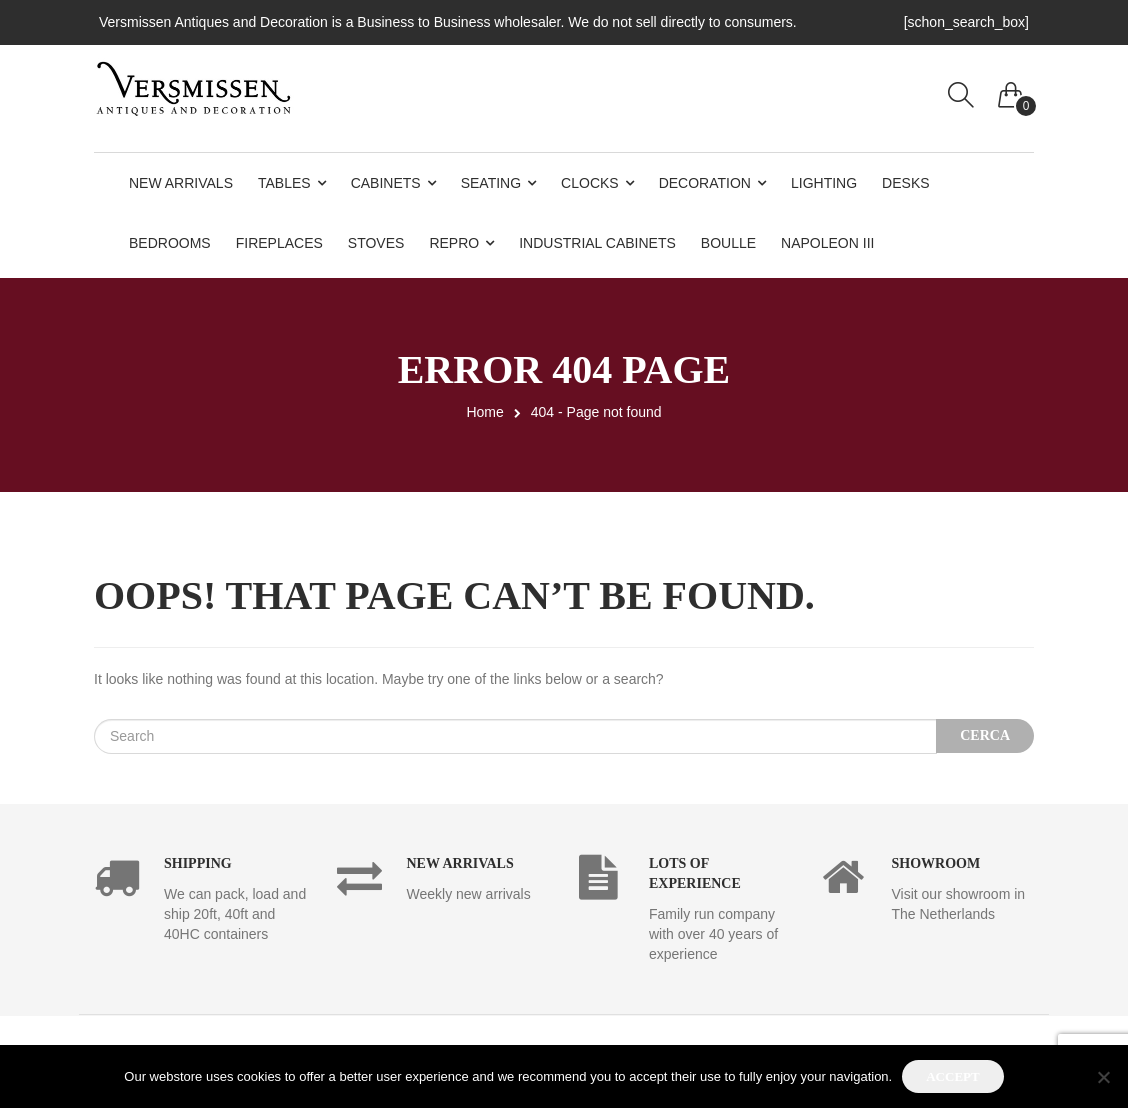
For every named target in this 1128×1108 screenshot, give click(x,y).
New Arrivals (181, 183)
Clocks (590, 183)
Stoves (376, 243)
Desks (905, 183)
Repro (454, 243)
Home (484, 412)
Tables (284, 183)
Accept (952, 1076)
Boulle (728, 243)
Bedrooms (170, 243)
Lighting (824, 183)
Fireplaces (279, 243)
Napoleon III (827, 243)
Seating (491, 183)
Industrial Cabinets (597, 243)
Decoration (705, 183)
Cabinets (386, 183)
